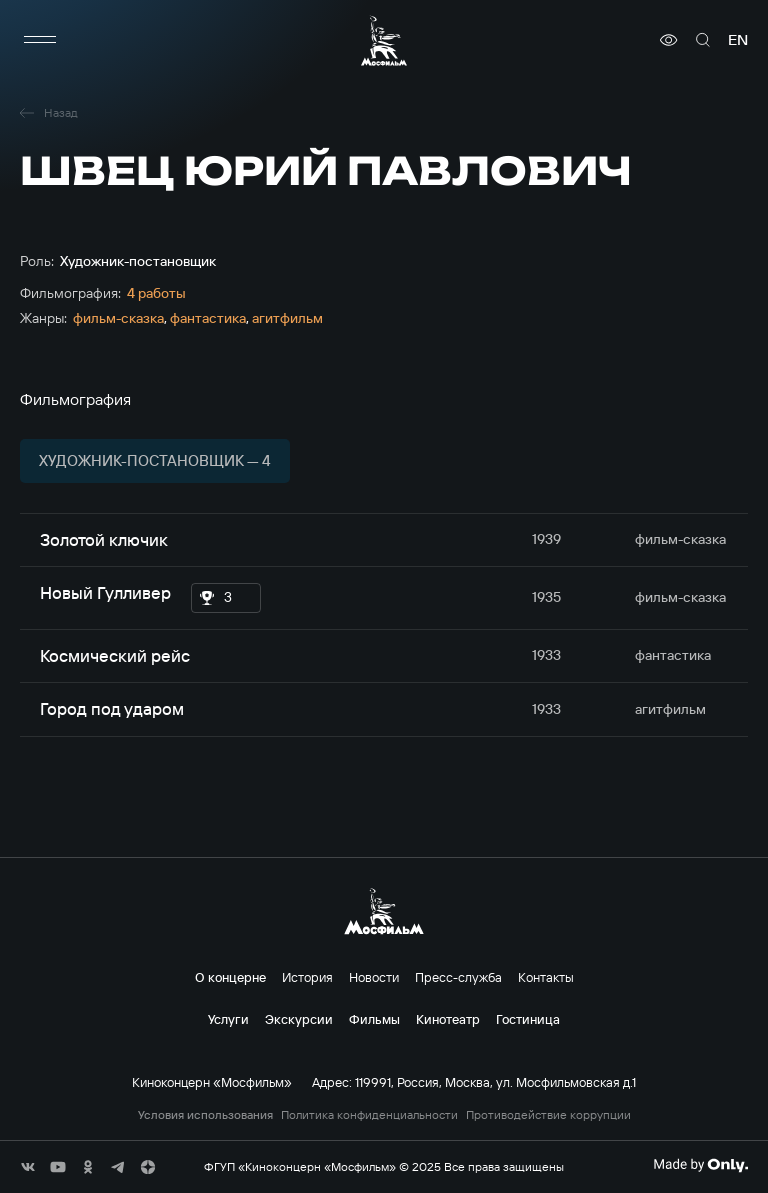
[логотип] (384, 40)
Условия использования (205, 1115)
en (738, 40)
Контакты (546, 977)
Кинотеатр (448, 1019)
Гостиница (528, 1019)
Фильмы (374, 1019)
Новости (374, 977)
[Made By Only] (700, 1165)
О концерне (230, 977)
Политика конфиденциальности (369, 1115)
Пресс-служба (458, 977)
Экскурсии (299, 1019)
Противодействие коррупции (548, 1115)
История (307, 977)
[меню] (40, 40)
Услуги (228, 1019)
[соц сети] (28, 1167)
